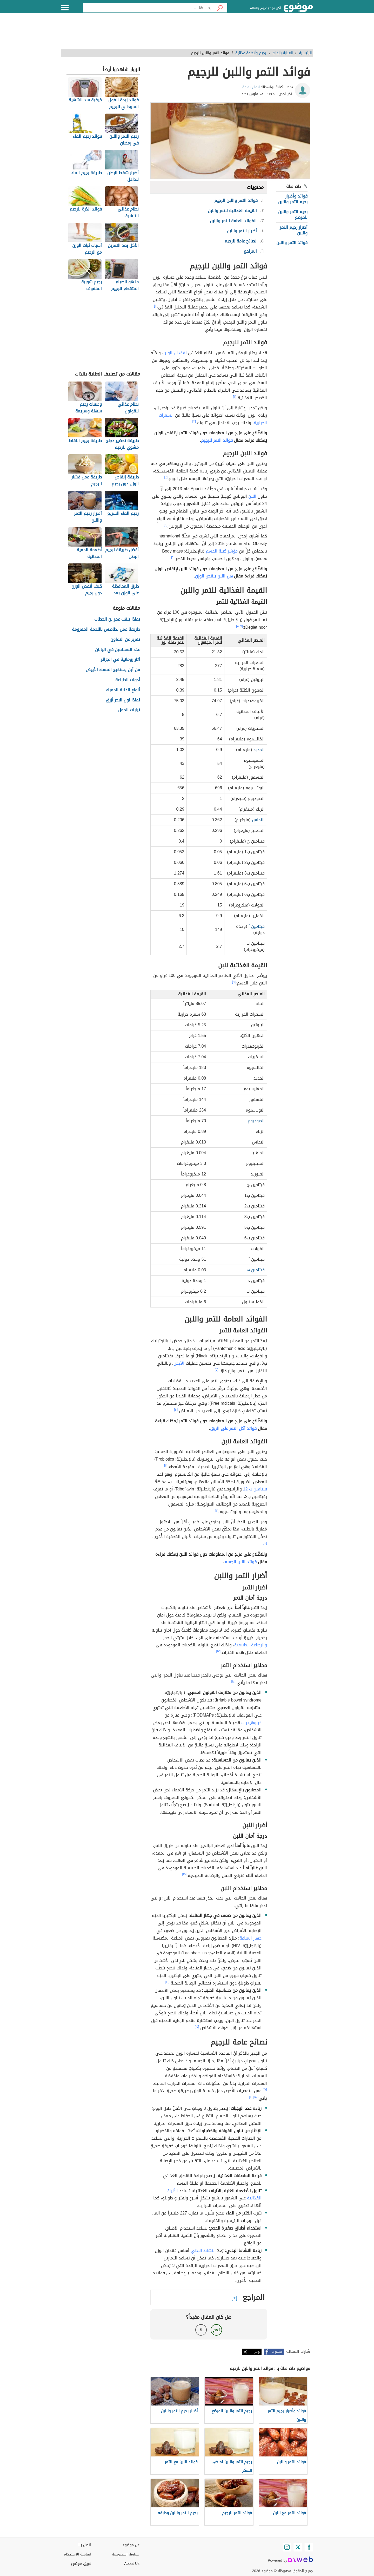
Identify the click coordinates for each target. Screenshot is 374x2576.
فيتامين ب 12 (255, 1489)
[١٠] (176, 1409)
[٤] (166, 477)
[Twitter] (298, 2547)
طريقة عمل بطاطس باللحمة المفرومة (106, 629)
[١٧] (265, 2089)
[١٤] (233, 1681)
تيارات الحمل (129, 710)
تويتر (257, 2352)
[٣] (194, 421)
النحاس (258, 820)
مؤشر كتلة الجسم (222, 551)
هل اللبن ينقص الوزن (214, 576)
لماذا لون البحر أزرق (123, 700)
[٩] (234, 982)
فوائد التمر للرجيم (217, 440)
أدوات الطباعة (127, 680)
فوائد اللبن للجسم (240, 1562)
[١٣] (218, 1651)
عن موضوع (131, 2544)
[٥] (166, 525)
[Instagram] (287, 2547)
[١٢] (265, 1543)
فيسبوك (277, 2352)
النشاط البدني (203, 2250)
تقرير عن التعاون (125, 639)
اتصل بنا (84, 2544)
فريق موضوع (81, 2563)
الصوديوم (256, 1121)
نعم (216, 2330)
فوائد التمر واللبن (292, 243)
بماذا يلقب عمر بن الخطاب (117, 619)
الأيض (178, 1363)
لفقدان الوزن (175, 353)
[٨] (237, 626)
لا (200, 2330)
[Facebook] (309, 2547)
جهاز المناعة (250, 1938)
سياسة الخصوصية (125, 2554)
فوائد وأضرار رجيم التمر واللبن (293, 199)
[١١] (166, 1465)
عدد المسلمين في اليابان (117, 650)
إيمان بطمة (251, 87)
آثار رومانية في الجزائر (120, 659)
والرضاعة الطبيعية (250, 1645)
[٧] (241, 626)
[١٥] (184, 1874)
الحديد (259, 750)
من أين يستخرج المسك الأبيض (113, 670)
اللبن (252, 496)
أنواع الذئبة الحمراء (123, 690)
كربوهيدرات (251, 1723)
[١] (155, 306)
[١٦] (167, 1982)
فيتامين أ (257, 926)
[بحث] (220, 7)
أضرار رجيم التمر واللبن (294, 230)
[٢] (234, 396)
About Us (131, 2563)
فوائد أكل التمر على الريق (233, 1428)
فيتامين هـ (255, 1270)
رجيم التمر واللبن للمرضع (293, 214)
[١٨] (255, 2097)
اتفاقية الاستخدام (77, 2554)
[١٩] (251, 2097)
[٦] (173, 557)
